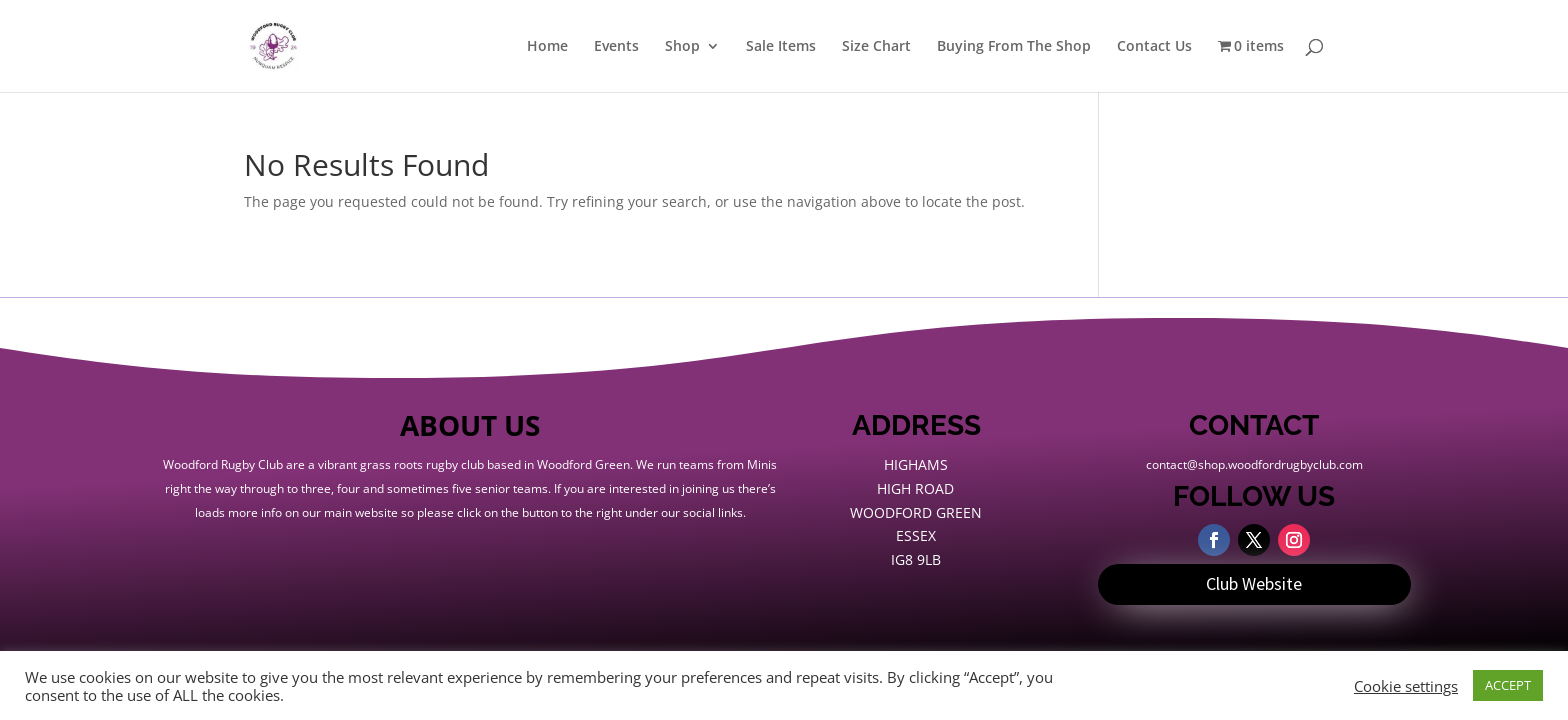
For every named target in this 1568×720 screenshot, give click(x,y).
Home (547, 47)
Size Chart (876, 47)
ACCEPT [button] (1508, 685)
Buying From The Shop (1014, 47)
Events (616, 47)
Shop (682, 47)
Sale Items (781, 47)
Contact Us (1154, 47)
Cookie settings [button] (1406, 686)
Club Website (1254, 583)
